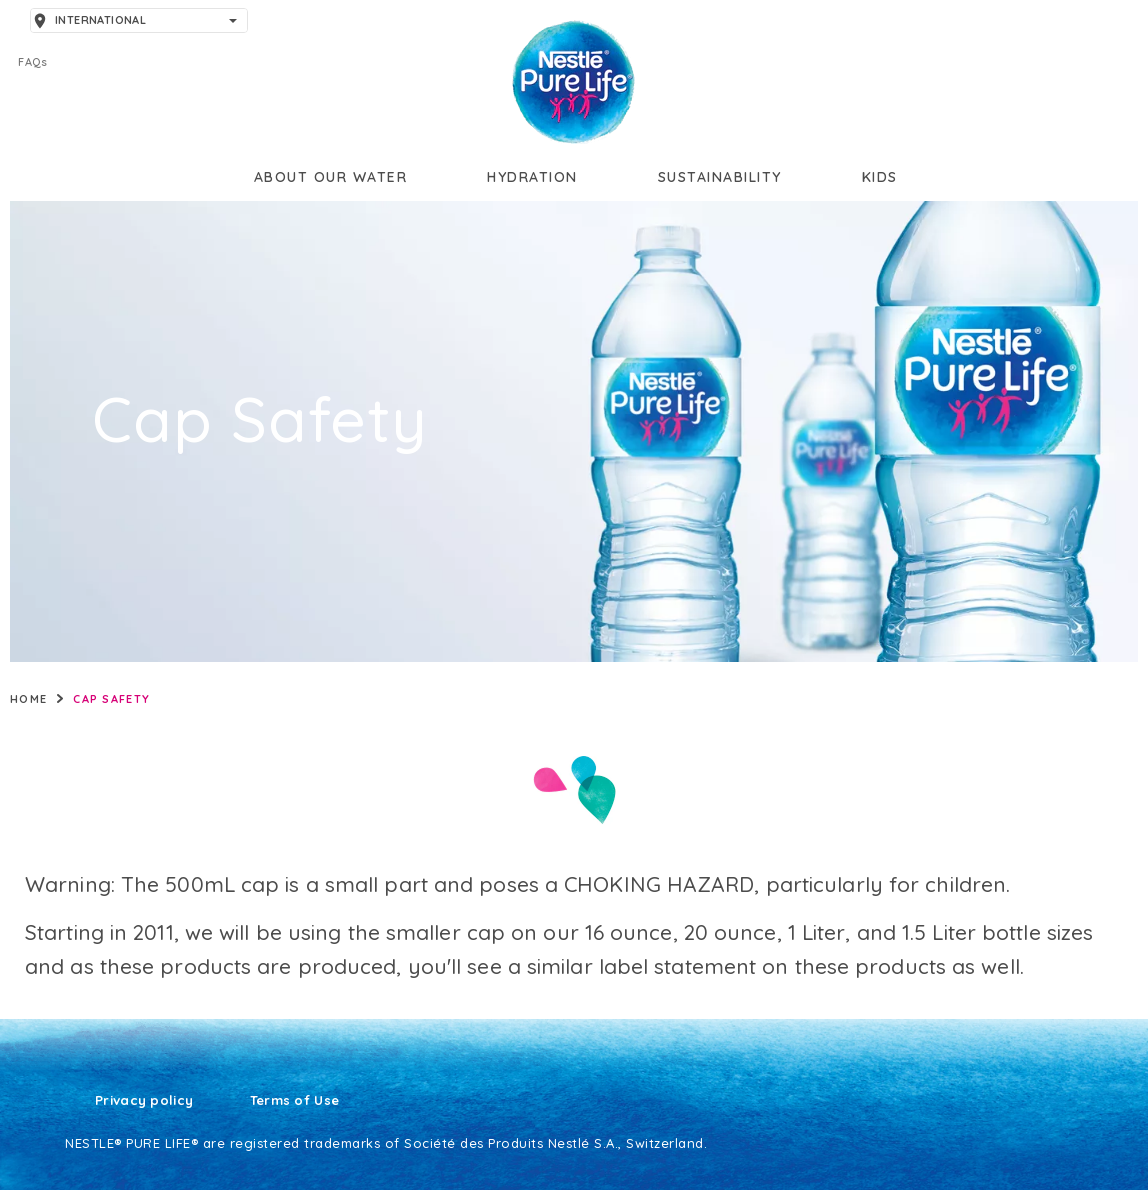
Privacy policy (144, 1101)
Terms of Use (295, 1101)
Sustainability (720, 177)
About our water (331, 177)
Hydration (532, 177)
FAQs (32, 62)
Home (28, 699)
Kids (880, 177)
